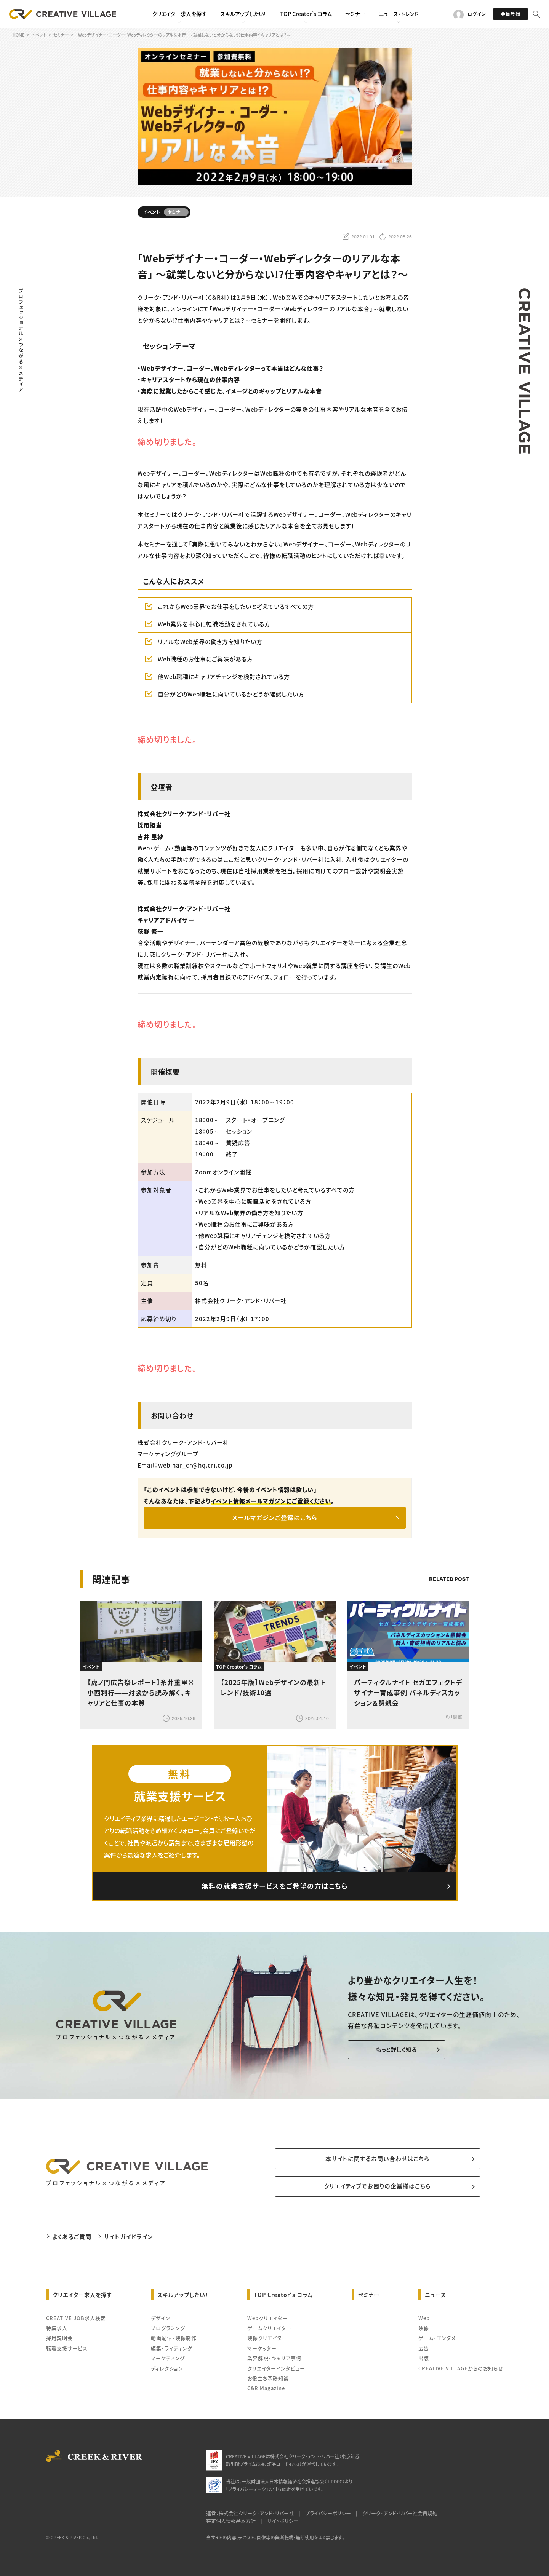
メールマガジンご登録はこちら (274, 1517)
